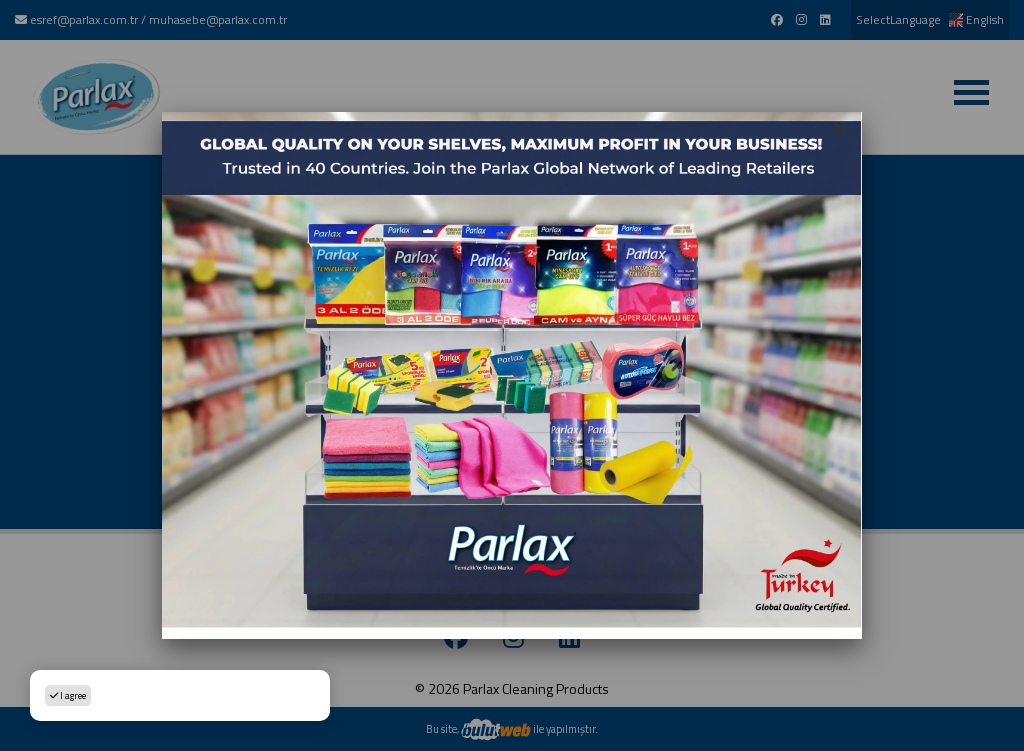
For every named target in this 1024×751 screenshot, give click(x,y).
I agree (68, 695)
